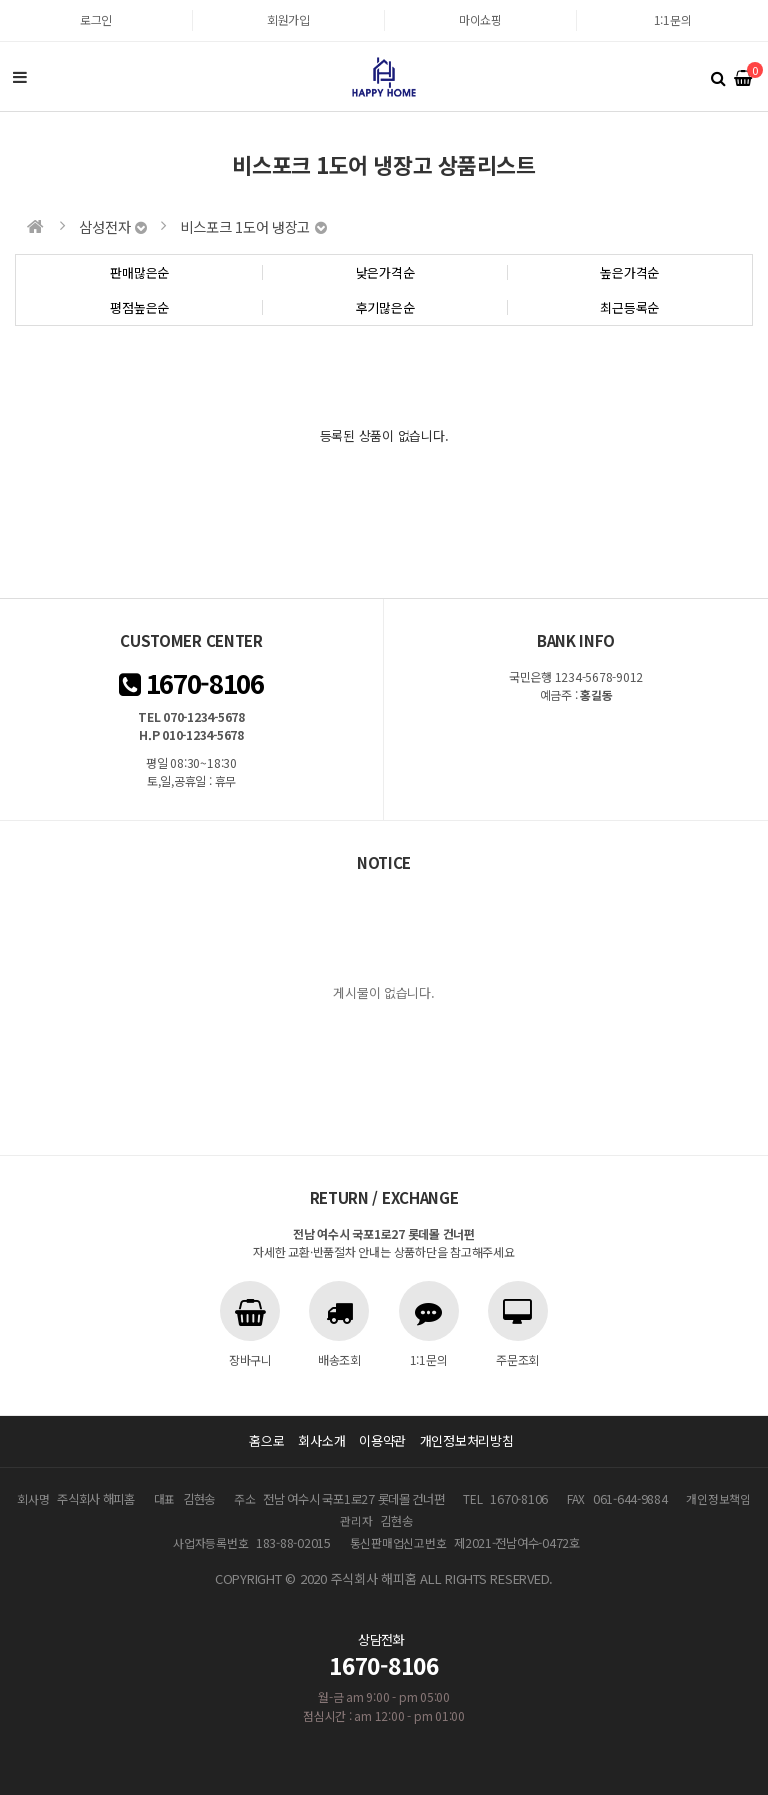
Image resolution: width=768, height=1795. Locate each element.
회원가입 (288, 19)
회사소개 (321, 1440)
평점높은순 (139, 307)
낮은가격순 (385, 272)
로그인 (96, 19)
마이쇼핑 (480, 19)
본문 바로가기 (0, 0)
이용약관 (382, 1440)
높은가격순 (629, 272)
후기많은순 (385, 307)
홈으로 (266, 1440)
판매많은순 (139, 272)
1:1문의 (673, 19)
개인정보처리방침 (467, 1440)
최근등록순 (629, 307)
